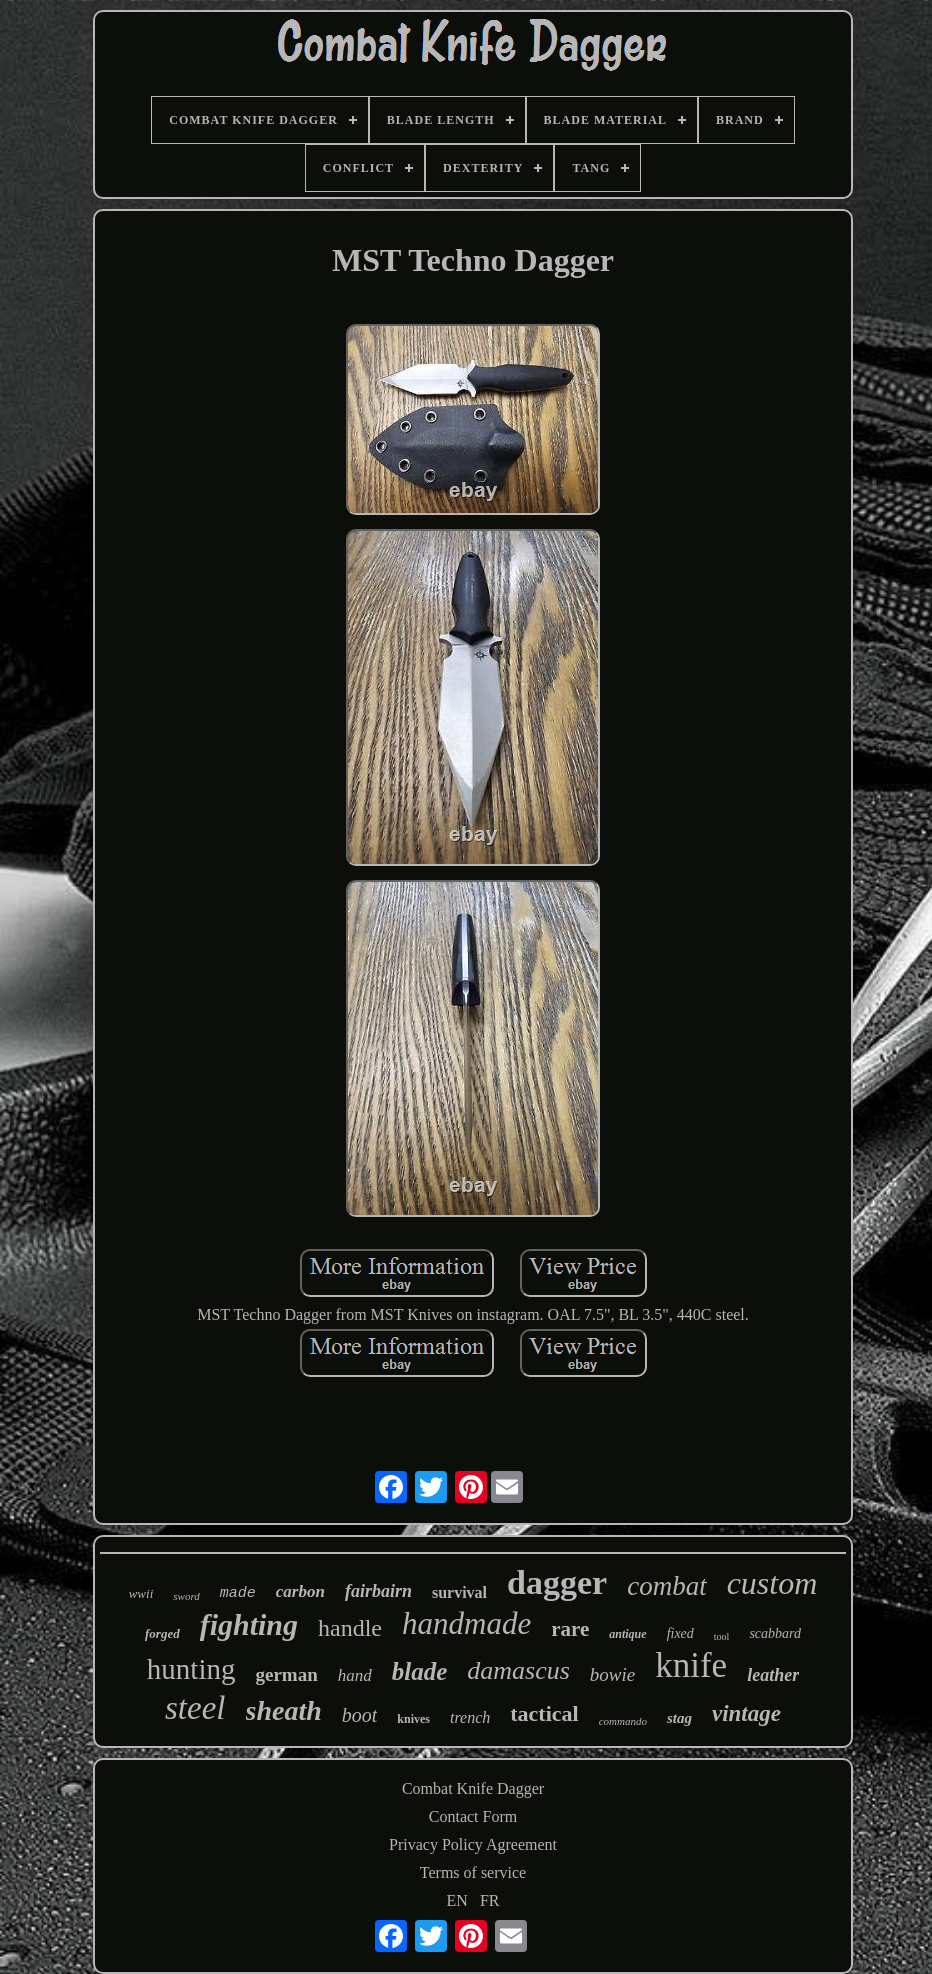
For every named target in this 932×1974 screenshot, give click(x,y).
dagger (557, 1582)
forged (162, 1633)
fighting (249, 1624)
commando (623, 1721)
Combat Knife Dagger (473, 1788)
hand (355, 1675)
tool (722, 1636)
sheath (284, 1710)
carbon (300, 1591)
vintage (746, 1713)
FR (490, 1900)
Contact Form (473, 1816)
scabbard (775, 1633)
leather (773, 1675)
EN (457, 1900)
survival (459, 1592)
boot (360, 1715)
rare (570, 1629)
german (286, 1674)
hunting (191, 1669)
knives (413, 1719)
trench (470, 1717)
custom (772, 1583)
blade (420, 1671)
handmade (466, 1623)
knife (691, 1665)
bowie (612, 1674)
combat (666, 1586)
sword (186, 1596)
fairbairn (378, 1591)
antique (627, 1634)
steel (195, 1708)
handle (350, 1628)
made (238, 1593)
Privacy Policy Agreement (473, 1844)
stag (679, 1718)
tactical (544, 1713)
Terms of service (473, 1872)
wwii (141, 1593)
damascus (518, 1670)
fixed (680, 1633)
